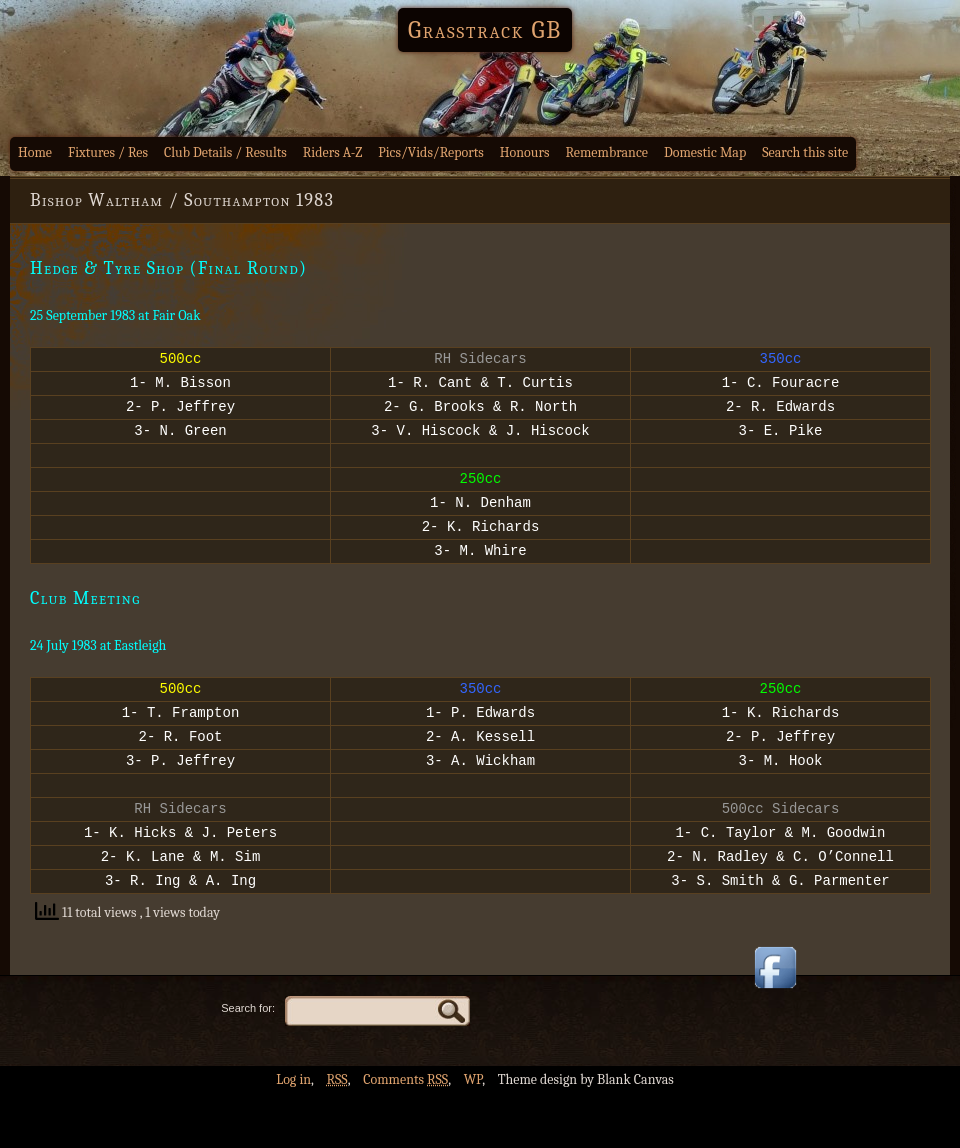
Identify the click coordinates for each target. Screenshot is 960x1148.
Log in (293, 1133)
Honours (525, 152)
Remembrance (606, 152)
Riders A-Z (333, 152)
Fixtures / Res (108, 152)
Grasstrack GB (485, 30)
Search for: (248, 1062)
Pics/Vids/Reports (431, 152)
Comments (405, 1133)
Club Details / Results (225, 152)
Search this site (805, 152)
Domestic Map (705, 152)
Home (35, 152)
